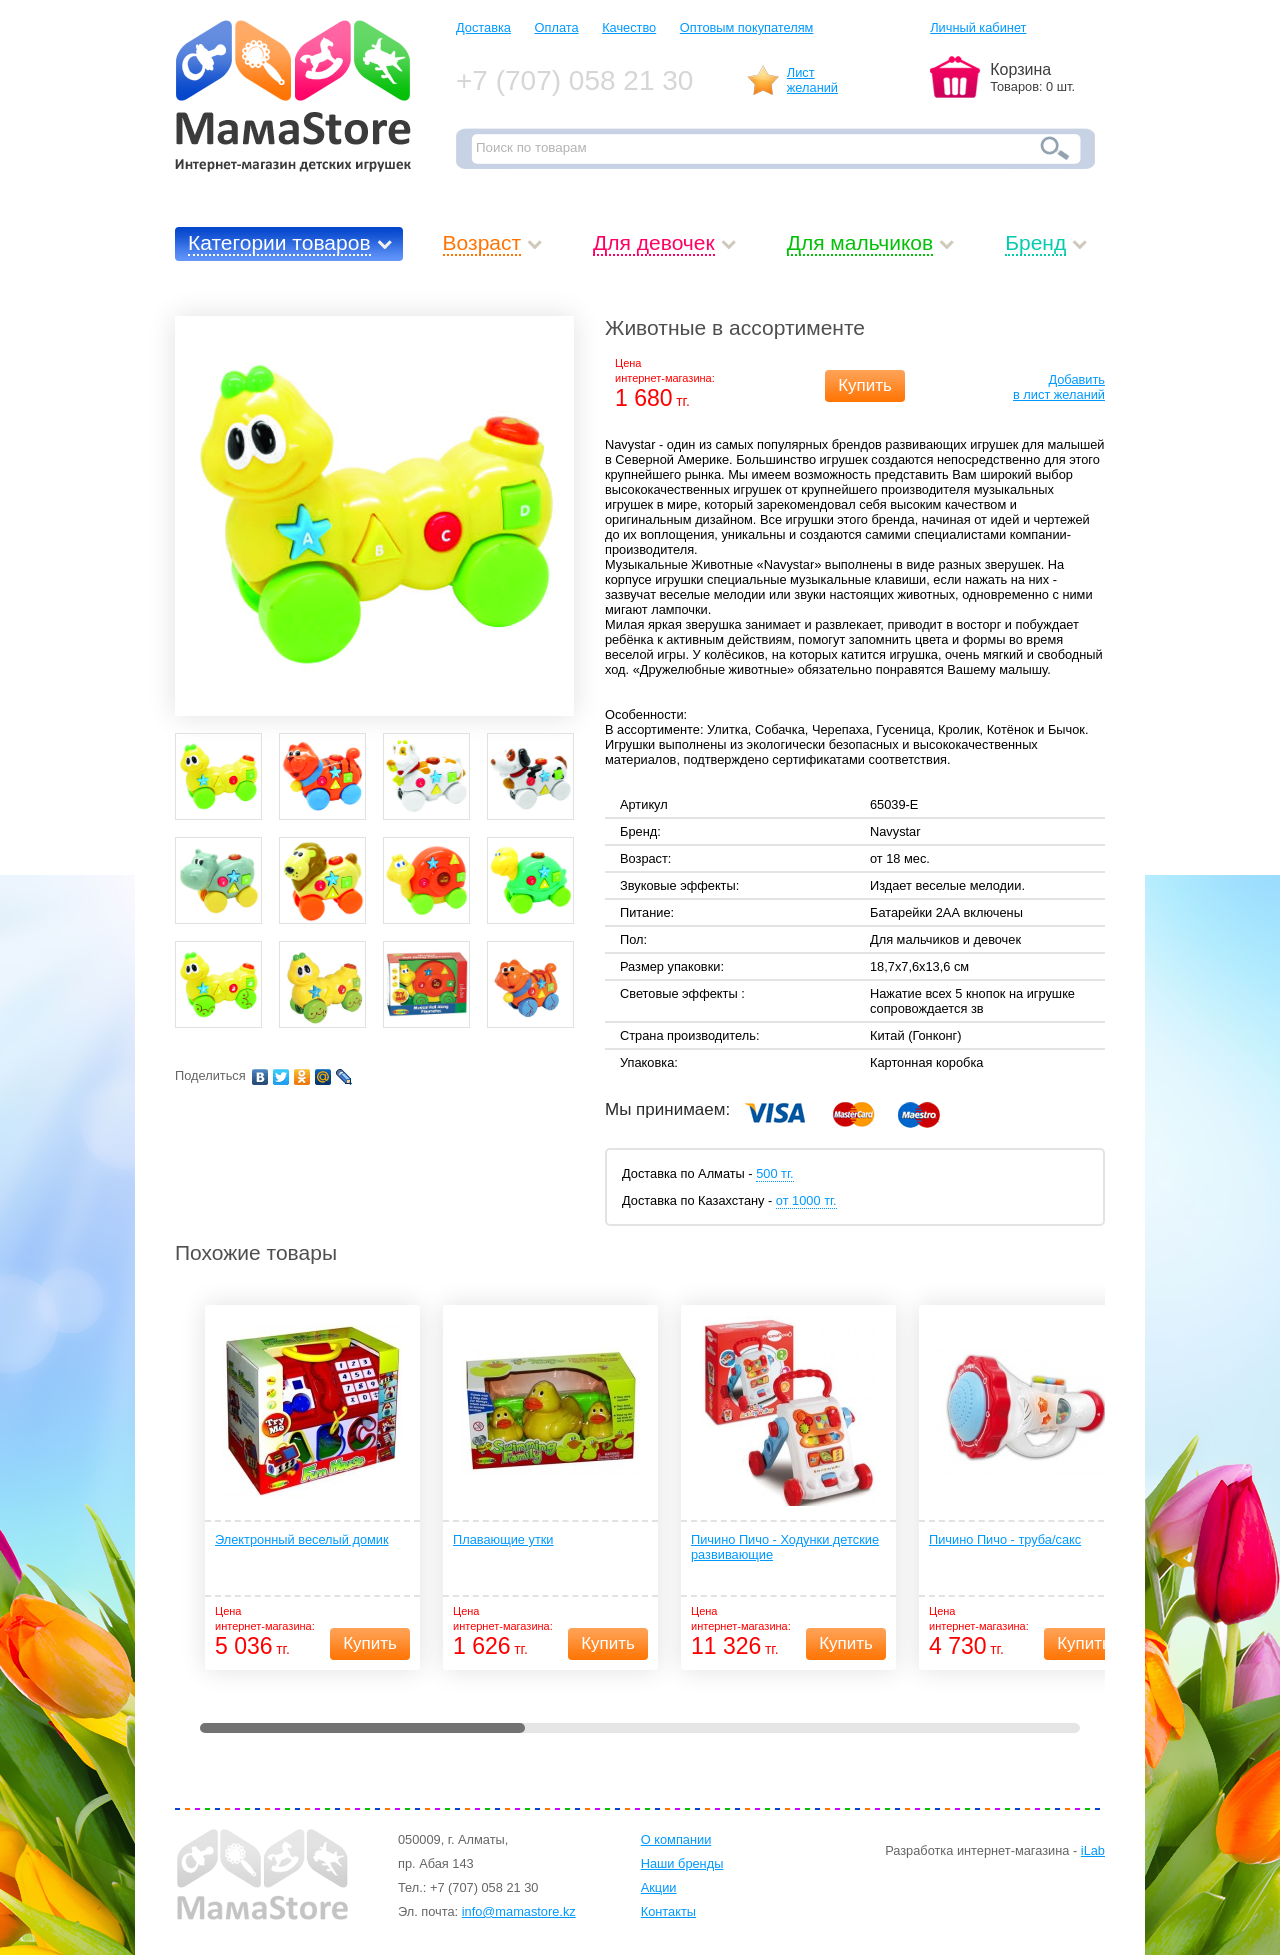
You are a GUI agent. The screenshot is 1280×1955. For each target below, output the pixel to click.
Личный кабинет (978, 27)
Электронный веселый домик (302, 1539)
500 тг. (774, 1173)
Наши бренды (682, 1863)
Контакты (668, 1911)
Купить (865, 385)
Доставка (483, 27)
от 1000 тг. (806, 1200)
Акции (659, 1887)
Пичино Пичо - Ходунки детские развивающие (785, 1547)
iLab (1093, 1850)
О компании (676, 1839)
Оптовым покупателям (747, 27)
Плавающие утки (503, 1539)
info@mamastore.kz (519, 1911)
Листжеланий (812, 80)
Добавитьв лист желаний (1059, 387)
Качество (629, 27)
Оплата (557, 27)
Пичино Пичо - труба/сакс (1005, 1539)
